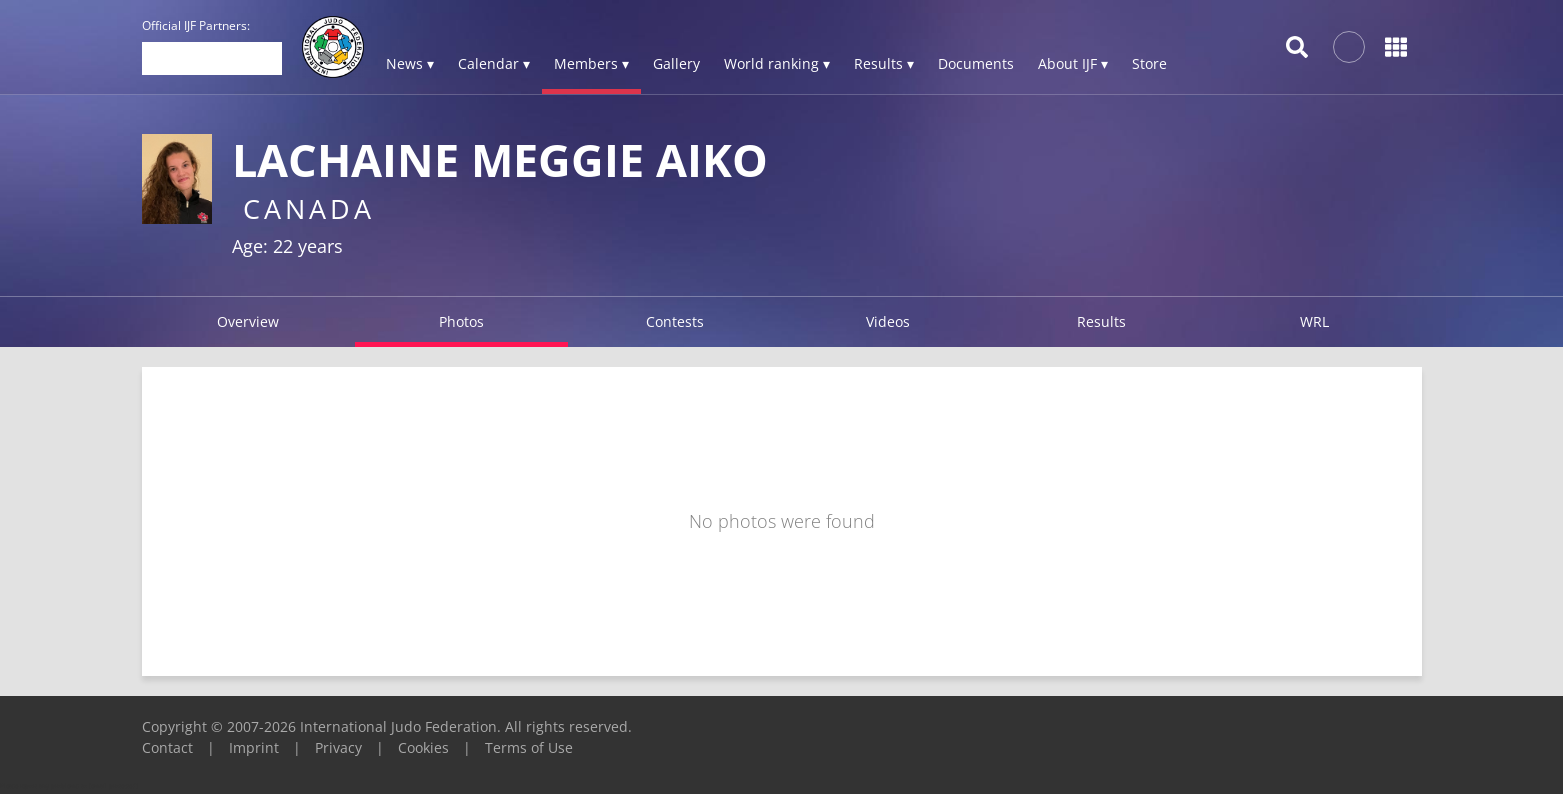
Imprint (254, 747)
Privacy (338, 747)
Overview (248, 321)
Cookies (423, 747)
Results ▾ (884, 63)
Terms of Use (529, 747)
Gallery (676, 63)
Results (1101, 321)
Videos (888, 321)
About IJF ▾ (1073, 63)
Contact (167, 747)
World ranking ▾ (777, 63)
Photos (461, 321)
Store (1149, 63)
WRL (1314, 321)
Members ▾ (591, 63)
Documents (976, 63)
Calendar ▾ (494, 63)
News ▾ (410, 63)
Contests (675, 321)
